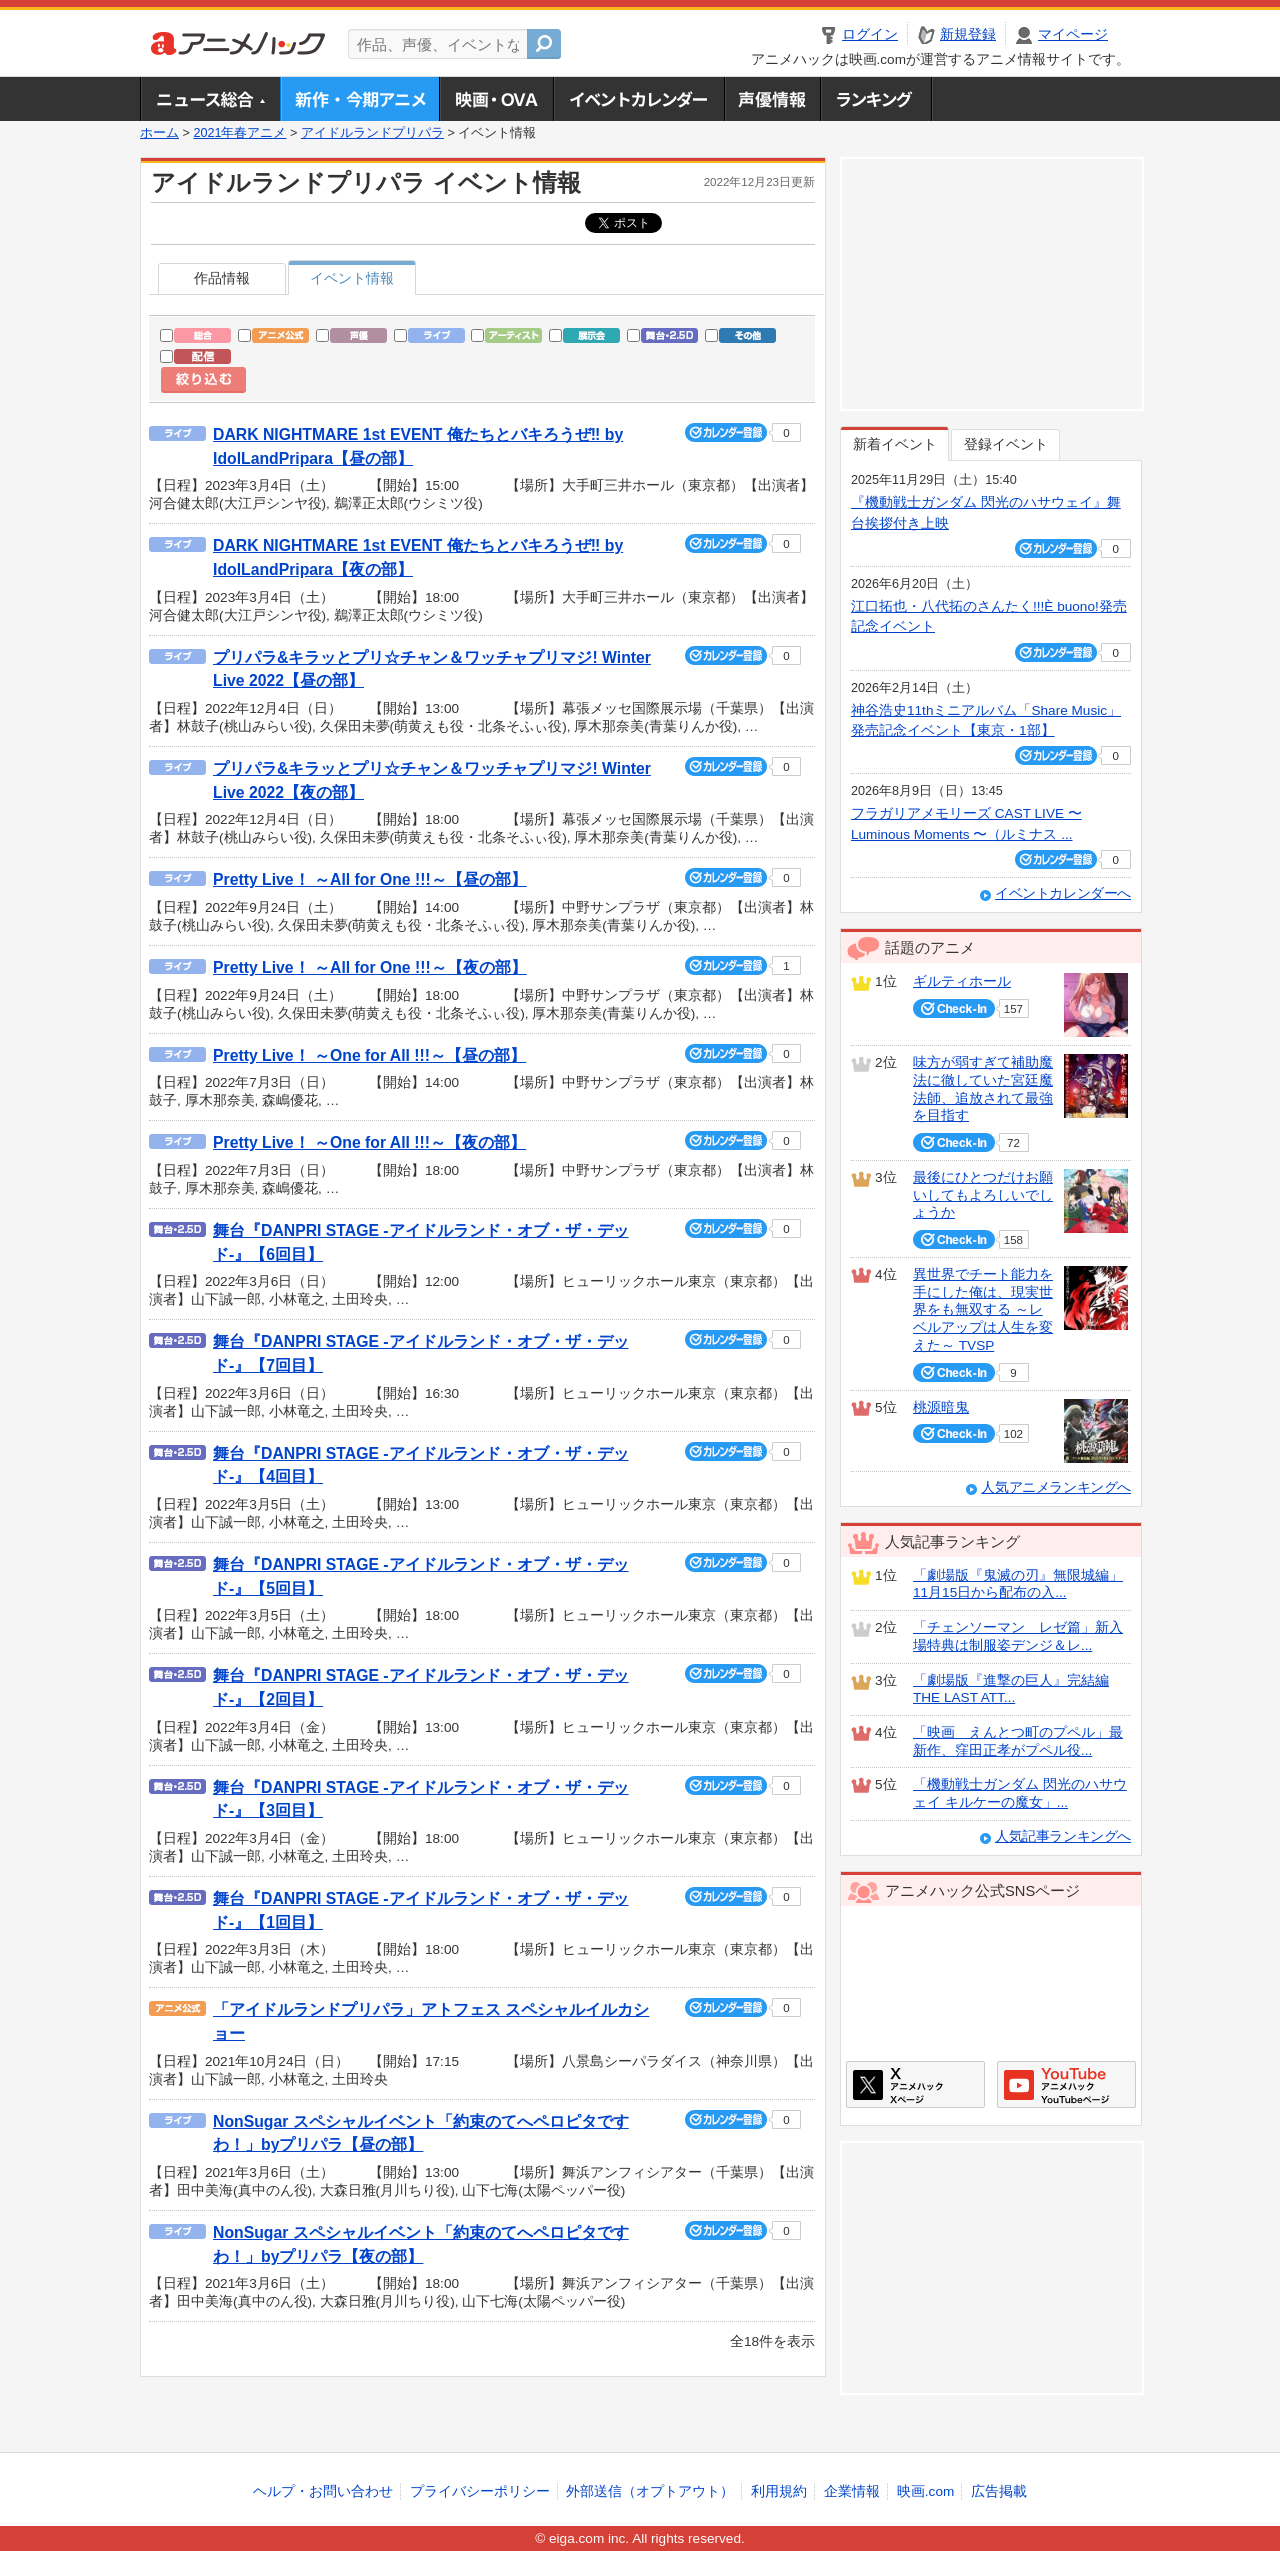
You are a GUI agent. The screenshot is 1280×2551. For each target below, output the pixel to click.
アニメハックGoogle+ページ (1066, 2084)
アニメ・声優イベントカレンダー (638, 99)
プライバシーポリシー (480, 2491)
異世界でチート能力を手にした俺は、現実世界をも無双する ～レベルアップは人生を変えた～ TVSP (983, 1310)
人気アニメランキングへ (1056, 1487)
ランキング (876, 99)
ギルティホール (962, 981)
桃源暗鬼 (941, 1407)
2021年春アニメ (239, 133)
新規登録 (968, 34)
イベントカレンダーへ (1063, 893)
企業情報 (852, 2491)
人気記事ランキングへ (1063, 1836)
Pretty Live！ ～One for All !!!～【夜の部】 (369, 1142)
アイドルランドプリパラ (372, 133)
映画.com (925, 2491)
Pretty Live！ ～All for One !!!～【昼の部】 (370, 879)
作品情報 (222, 278)
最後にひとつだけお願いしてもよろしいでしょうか (983, 1195)
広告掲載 (999, 2491)
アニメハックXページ (915, 2084)
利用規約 (779, 2491)
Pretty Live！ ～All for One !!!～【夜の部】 (370, 967)
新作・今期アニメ (359, 99)
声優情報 (772, 99)
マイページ (1073, 34)
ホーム (159, 133)
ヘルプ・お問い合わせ (323, 2491)
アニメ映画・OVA (496, 99)
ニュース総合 (210, 99)
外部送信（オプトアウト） (650, 2491)
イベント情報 (352, 278)
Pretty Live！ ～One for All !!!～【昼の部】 (369, 1055)
